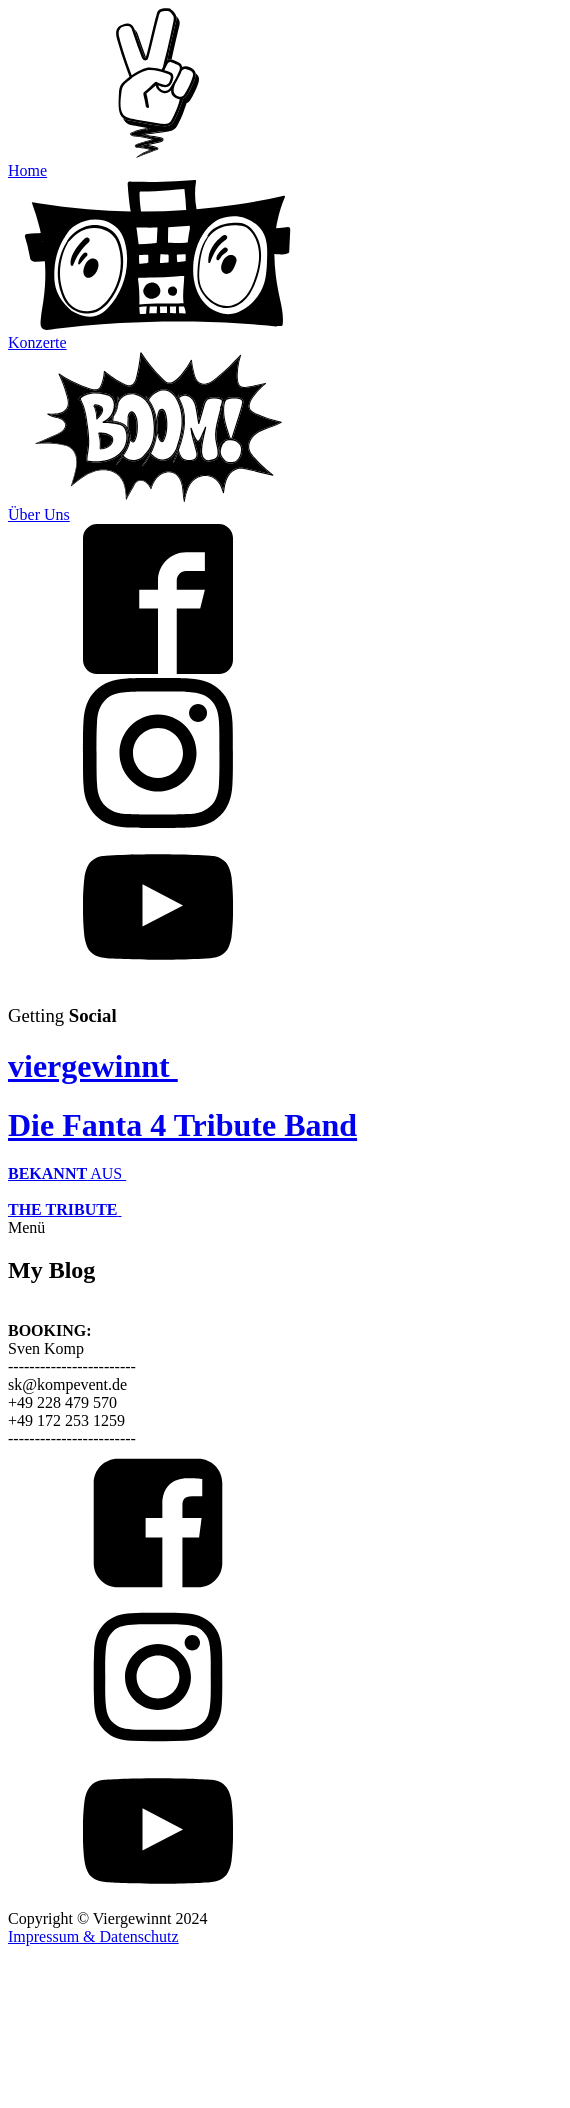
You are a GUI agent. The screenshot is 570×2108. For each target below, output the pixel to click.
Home (27, 170)
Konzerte (37, 342)
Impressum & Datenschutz (93, 1936)
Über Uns (39, 514)
